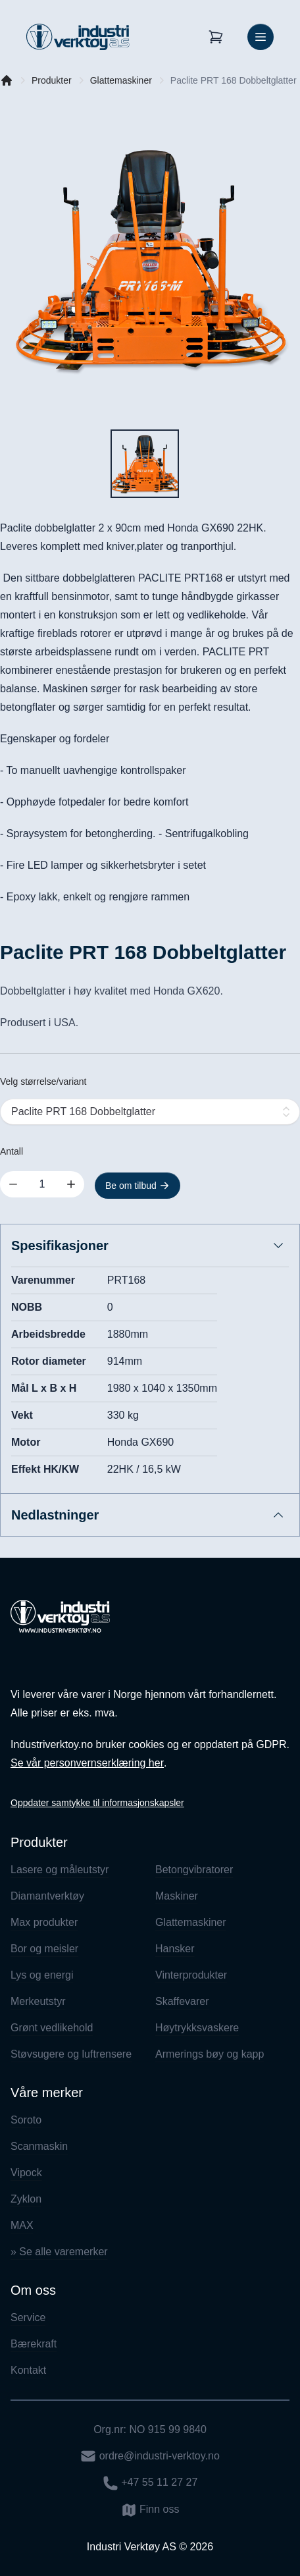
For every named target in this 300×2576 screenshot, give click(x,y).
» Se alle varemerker (59, 2251)
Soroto (26, 2119)
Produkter (52, 80)
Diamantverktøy (47, 1896)
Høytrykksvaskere (197, 2027)
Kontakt (28, 2370)
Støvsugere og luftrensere (71, 2054)
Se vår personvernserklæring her (87, 1762)
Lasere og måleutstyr (60, 1869)
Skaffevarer (182, 2001)
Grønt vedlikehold (52, 2027)
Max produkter (44, 1922)
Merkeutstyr (38, 2001)
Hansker (175, 1948)
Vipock (26, 2172)
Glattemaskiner (121, 80)
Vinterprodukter (191, 1975)
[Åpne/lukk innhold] (278, 1245)
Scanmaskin (39, 2146)
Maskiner (176, 1896)
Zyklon (26, 2199)
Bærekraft (34, 2343)
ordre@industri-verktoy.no (150, 2456)
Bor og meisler (44, 1948)
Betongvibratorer (194, 1869)
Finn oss (150, 2510)
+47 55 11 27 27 (150, 2483)
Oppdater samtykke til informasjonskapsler (97, 1802)
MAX (22, 2225)
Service (28, 2317)
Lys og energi (42, 1975)
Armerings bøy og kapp (209, 2054)
